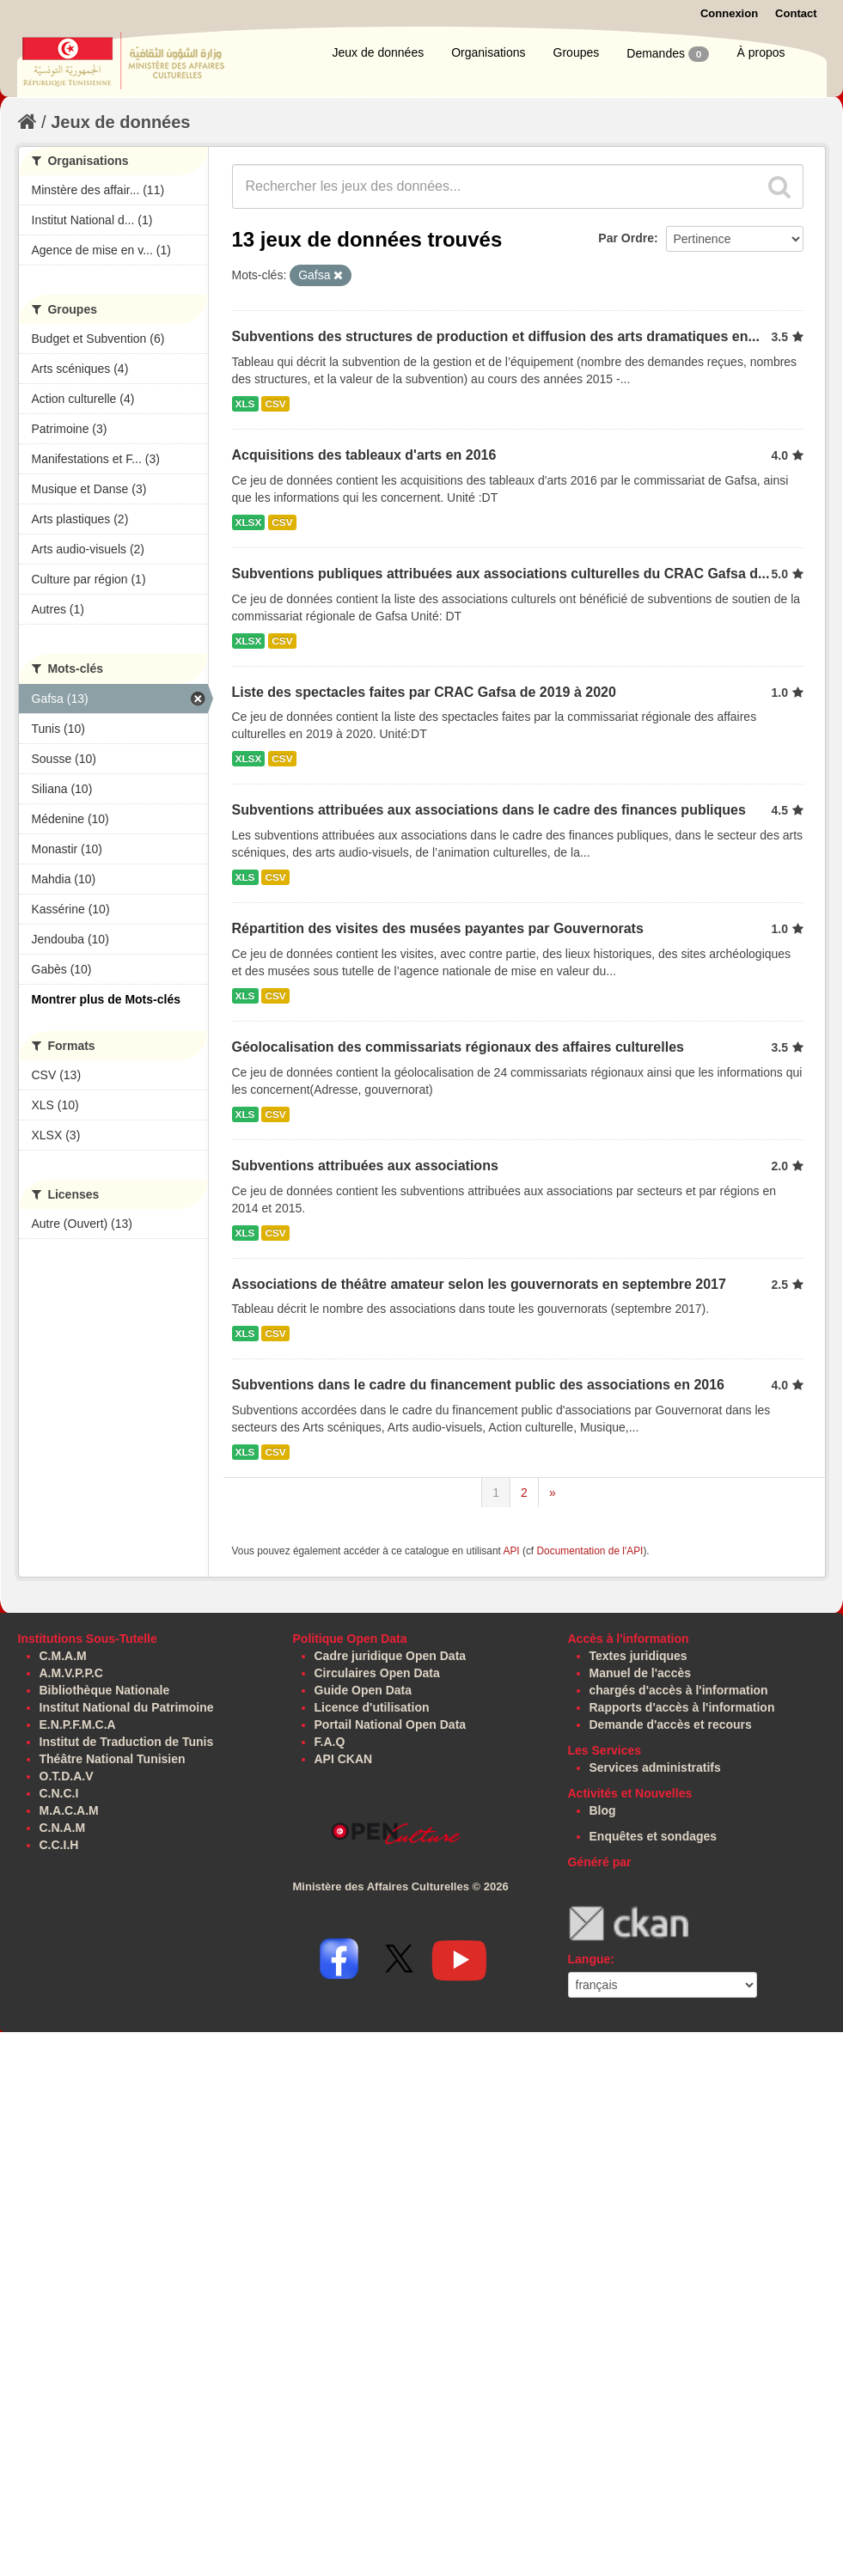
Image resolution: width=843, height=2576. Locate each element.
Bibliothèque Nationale (105, 1690)
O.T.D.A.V (67, 1776)
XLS (245, 404)
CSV (275, 404)
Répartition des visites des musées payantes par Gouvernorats (438, 928)
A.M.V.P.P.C (71, 1673)
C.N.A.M (63, 1827)
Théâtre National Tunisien (113, 1759)
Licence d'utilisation (372, 1707)
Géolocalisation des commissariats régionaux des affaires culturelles (458, 1047)
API (511, 1551)
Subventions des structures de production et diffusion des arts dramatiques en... (496, 336)
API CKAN (344, 1759)
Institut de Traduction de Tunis (127, 1742)
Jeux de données (379, 52)
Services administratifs (655, 1767)
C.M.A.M (63, 1656)
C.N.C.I (59, 1793)
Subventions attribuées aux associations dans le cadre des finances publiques (489, 810)
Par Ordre (626, 238)
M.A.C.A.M (69, 1810)
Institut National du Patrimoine (127, 1707)
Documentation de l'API (589, 1551)
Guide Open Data (363, 1690)
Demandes (667, 54)
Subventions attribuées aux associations (365, 1165)
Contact (795, 13)
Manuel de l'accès (640, 1673)
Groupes (576, 52)
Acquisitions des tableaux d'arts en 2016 (364, 455)
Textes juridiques (638, 1656)
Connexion (729, 13)
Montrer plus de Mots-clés (106, 999)
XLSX (248, 522)
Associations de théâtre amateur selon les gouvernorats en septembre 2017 (479, 1284)
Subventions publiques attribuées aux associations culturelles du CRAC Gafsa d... (501, 573)
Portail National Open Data (391, 1724)
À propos (760, 52)
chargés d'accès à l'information (678, 1690)
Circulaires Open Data (377, 1673)
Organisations (488, 52)
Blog (602, 1810)
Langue (589, 1959)
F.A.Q (330, 1742)
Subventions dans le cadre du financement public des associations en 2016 (478, 1384)
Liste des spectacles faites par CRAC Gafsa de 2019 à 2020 (424, 692)
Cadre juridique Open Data (391, 1656)
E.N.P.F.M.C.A (78, 1724)
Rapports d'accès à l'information (682, 1707)
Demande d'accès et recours (670, 1724)
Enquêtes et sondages (653, 1836)
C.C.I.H (59, 1845)
